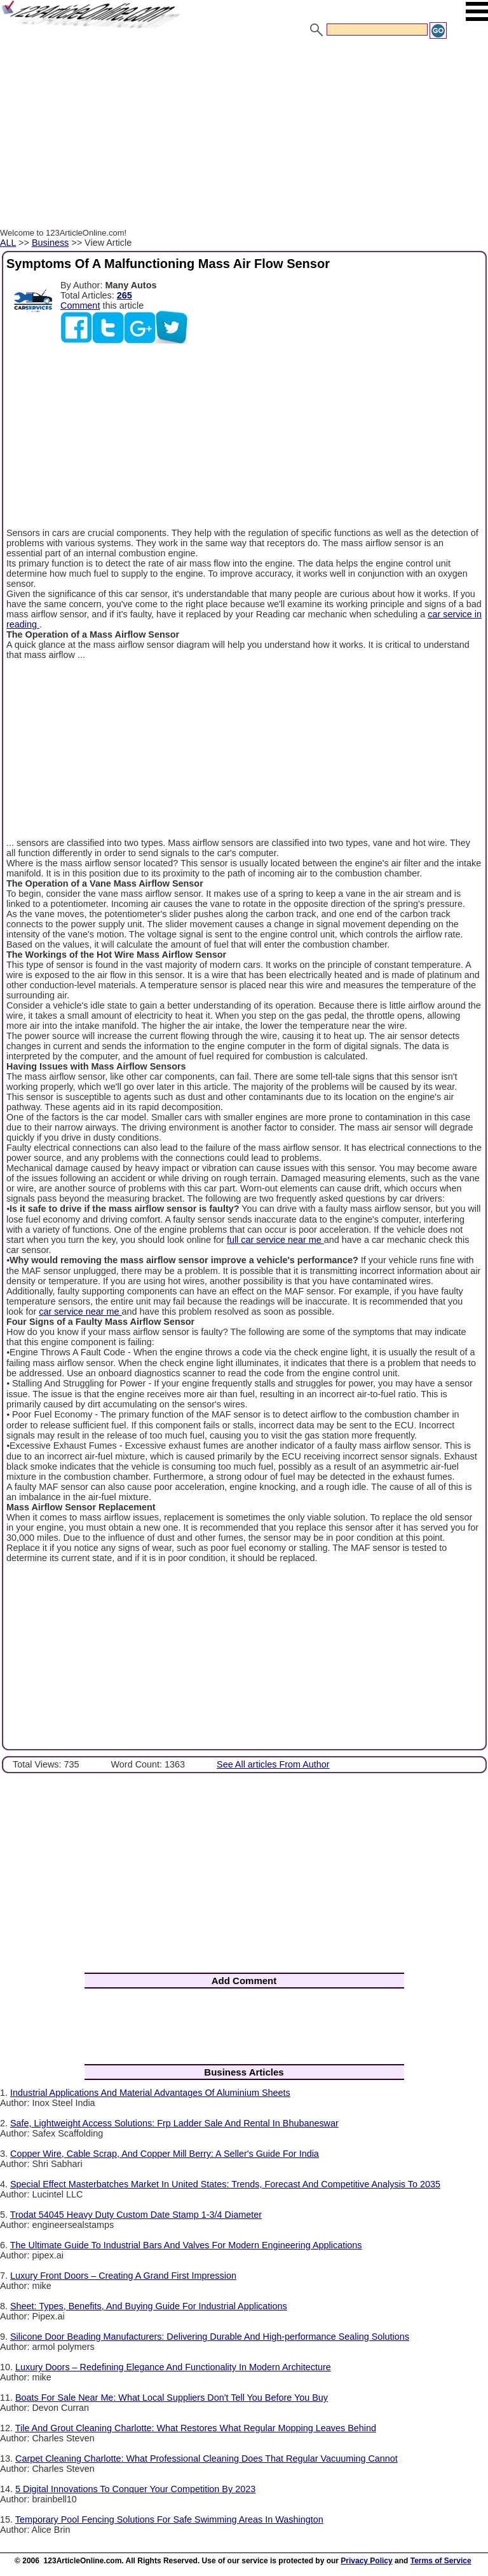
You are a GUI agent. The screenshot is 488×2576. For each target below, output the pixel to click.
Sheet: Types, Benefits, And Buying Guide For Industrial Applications (148, 2306)
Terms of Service (440, 2560)
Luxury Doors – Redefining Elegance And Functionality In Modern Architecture (173, 2367)
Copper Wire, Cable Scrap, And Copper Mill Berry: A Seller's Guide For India (164, 2154)
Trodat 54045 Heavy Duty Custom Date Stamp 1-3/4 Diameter (136, 2215)
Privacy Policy (366, 2560)
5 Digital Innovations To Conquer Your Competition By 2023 (135, 2489)
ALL (8, 243)
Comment (80, 305)
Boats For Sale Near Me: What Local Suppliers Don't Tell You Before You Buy (171, 2397)
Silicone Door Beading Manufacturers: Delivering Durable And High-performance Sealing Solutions (209, 2336)
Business (50, 243)
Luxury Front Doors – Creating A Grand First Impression (123, 2276)
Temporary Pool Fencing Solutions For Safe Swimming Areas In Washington (169, 2519)
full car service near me (275, 1240)
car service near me (80, 1311)
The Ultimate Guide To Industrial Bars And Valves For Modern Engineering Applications (186, 2245)
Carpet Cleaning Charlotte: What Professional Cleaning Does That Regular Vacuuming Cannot (206, 2458)
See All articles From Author (273, 1764)
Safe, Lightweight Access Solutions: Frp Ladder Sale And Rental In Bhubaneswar (174, 2123)
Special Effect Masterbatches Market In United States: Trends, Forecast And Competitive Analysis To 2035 (225, 2184)
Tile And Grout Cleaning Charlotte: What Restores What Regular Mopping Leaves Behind (195, 2428)
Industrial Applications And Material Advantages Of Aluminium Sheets (150, 2093)
